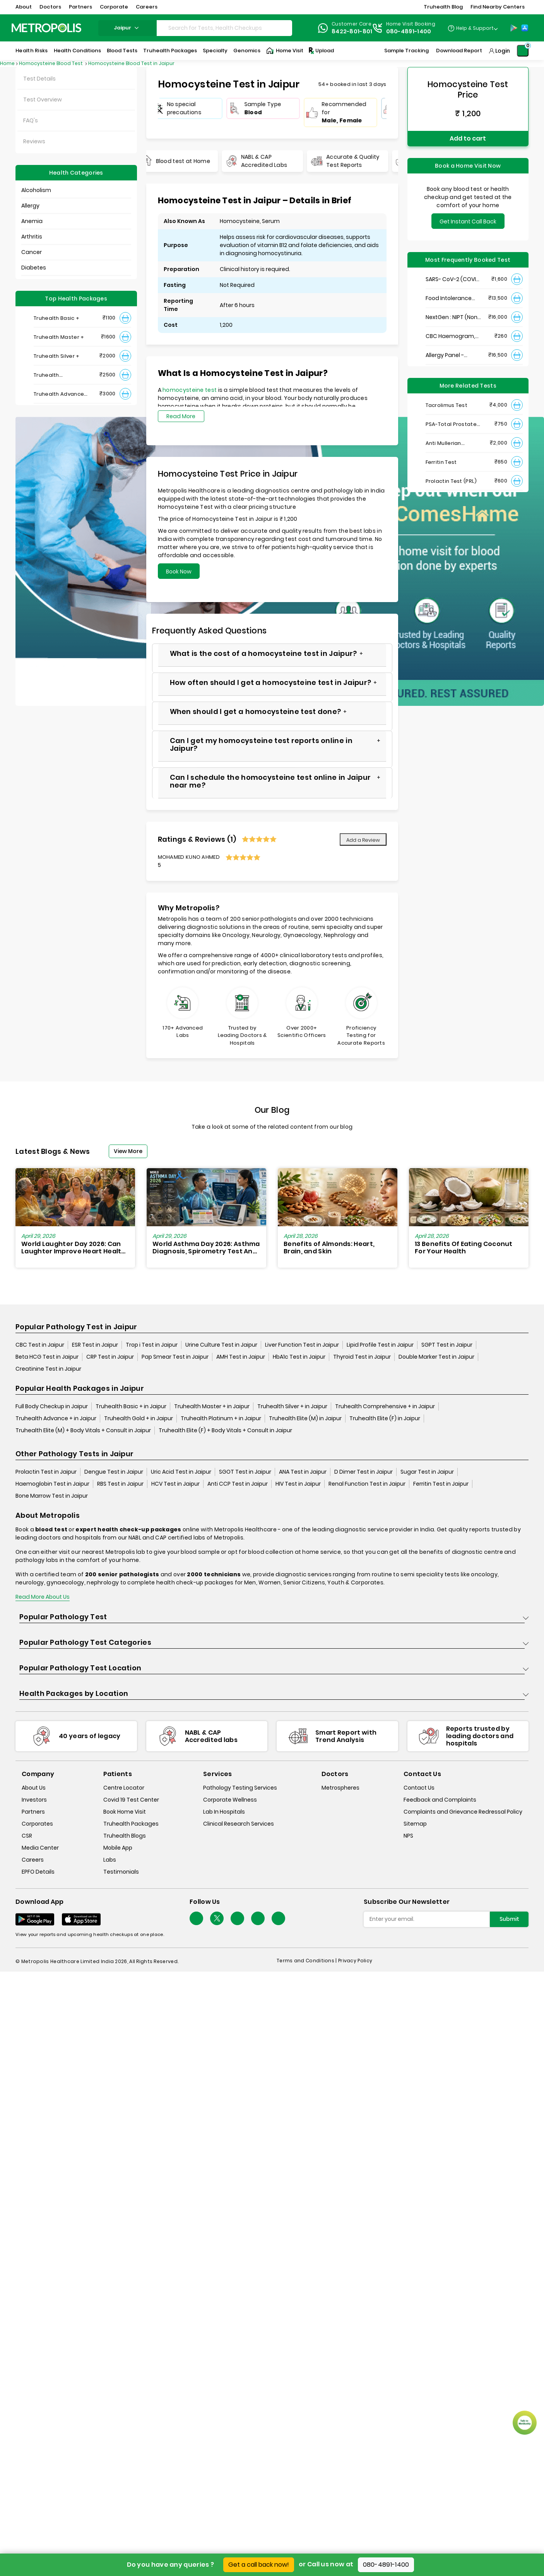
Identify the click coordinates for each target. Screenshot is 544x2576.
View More (128, 1151)
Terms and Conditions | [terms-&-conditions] (307, 1960)
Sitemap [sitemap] (415, 1824)
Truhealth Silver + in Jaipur (292, 1406)
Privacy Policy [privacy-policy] (355, 1960)
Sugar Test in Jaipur (427, 1472)
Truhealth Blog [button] (443, 6)
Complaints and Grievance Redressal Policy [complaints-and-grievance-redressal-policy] (463, 1812)
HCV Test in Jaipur (175, 1484)
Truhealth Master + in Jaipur (212, 1406)
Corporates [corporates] (37, 1824)
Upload (321, 51)
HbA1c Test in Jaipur (299, 1357)
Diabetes (33, 267)
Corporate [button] (114, 6)
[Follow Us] (196, 1918)
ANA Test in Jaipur (303, 1472)
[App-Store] (525, 28)
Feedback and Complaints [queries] (440, 1800)
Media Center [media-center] (40, 1848)
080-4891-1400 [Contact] (408, 31)
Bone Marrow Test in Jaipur (51, 1496)
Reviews (34, 141)
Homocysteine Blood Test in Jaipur (131, 63)
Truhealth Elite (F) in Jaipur (384, 1418)
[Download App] (34, 1919)
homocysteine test (190, 390)
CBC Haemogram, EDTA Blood (450, 336)
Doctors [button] (50, 6)
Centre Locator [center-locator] (123, 1788)
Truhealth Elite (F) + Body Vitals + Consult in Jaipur (225, 1430)
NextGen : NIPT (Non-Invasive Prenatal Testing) (453, 317)
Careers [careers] (33, 1860)
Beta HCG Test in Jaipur (47, 1357)
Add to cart (468, 138)
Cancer (31, 252)
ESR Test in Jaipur (95, 1345)
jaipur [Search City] (127, 27)
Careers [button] (146, 6)
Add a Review (363, 840)
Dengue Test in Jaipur (113, 1472)
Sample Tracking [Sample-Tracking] (406, 50)
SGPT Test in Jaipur (446, 1345)
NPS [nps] (408, 1836)
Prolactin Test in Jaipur (46, 1472)
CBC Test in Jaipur (39, 1345)
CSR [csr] (27, 1836)
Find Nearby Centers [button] (497, 6)
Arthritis (31, 236)
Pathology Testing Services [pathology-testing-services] (240, 1788)
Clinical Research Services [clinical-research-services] (238, 1824)
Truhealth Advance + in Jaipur (55, 1418)
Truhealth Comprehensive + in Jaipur (385, 1406)
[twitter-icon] (217, 1918)
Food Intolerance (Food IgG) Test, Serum (449, 298)
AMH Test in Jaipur (240, 1357)
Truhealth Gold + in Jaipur (138, 1418)
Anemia (32, 221)
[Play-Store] (514, 28)
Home (7, 63)
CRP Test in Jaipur (110, 1357)
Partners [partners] (33, 1812)
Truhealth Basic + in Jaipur (131, 1406)
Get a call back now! (258, 2564)
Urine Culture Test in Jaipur (221, 1345)
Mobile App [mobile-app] (117, 1848)
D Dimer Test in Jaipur (363, 1472)
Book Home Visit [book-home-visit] (124, 1812)
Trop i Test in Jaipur (152, 1345)
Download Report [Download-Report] (459, 50)
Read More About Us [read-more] (42, 1597)
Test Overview (42, 99)
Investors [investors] (34, 1800)
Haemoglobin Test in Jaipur (52, 1484)
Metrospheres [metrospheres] (340, 1788)
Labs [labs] (109, 1860)
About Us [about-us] (34, 1788)
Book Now (179, 571)
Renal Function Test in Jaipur (366, 1484)
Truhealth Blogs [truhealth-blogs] (124, 1836)
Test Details (39, 78)
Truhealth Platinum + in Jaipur (221, 1418)
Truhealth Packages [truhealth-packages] (131, 1824)
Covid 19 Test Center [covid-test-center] (131, 1800)
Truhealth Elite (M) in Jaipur (305, 1418)
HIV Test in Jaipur (298, 1484)
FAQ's (30, 120)
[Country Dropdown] (472, 28)
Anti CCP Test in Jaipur (237, 1484)
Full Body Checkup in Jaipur (51, 1406)
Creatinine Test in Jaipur (48, 1369)
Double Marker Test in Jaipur (436, 1357)
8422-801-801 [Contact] (352, 31)
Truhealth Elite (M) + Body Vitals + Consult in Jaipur (83, 1430)
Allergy (30, 205)
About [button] (23, 6)
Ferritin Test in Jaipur (441, 1484)
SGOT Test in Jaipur (245, 1472)
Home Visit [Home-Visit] (284, 51)
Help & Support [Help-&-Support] (475, 28)
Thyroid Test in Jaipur (362, 1357)
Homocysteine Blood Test (51, 63)
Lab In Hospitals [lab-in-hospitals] (224, 1812)
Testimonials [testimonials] (121, 1872)
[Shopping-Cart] (523, 51)
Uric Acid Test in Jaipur (181, 1472)
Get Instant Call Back (468, 221)
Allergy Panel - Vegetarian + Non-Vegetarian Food (451, 355)
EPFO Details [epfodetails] (38, 1872)
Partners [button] (80, 6)
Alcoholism (36, 190)
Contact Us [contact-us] (419, 1788)
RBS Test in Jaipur (120, 1484)
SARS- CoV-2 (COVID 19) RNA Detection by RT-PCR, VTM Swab (453, 279)
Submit (509, 1919)
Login (502, 51)
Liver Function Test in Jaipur (302, 1345)
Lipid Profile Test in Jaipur (380, 1345)
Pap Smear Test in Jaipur (175, 1357)
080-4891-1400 (386, 2564)
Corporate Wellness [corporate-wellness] (230, 1800)
